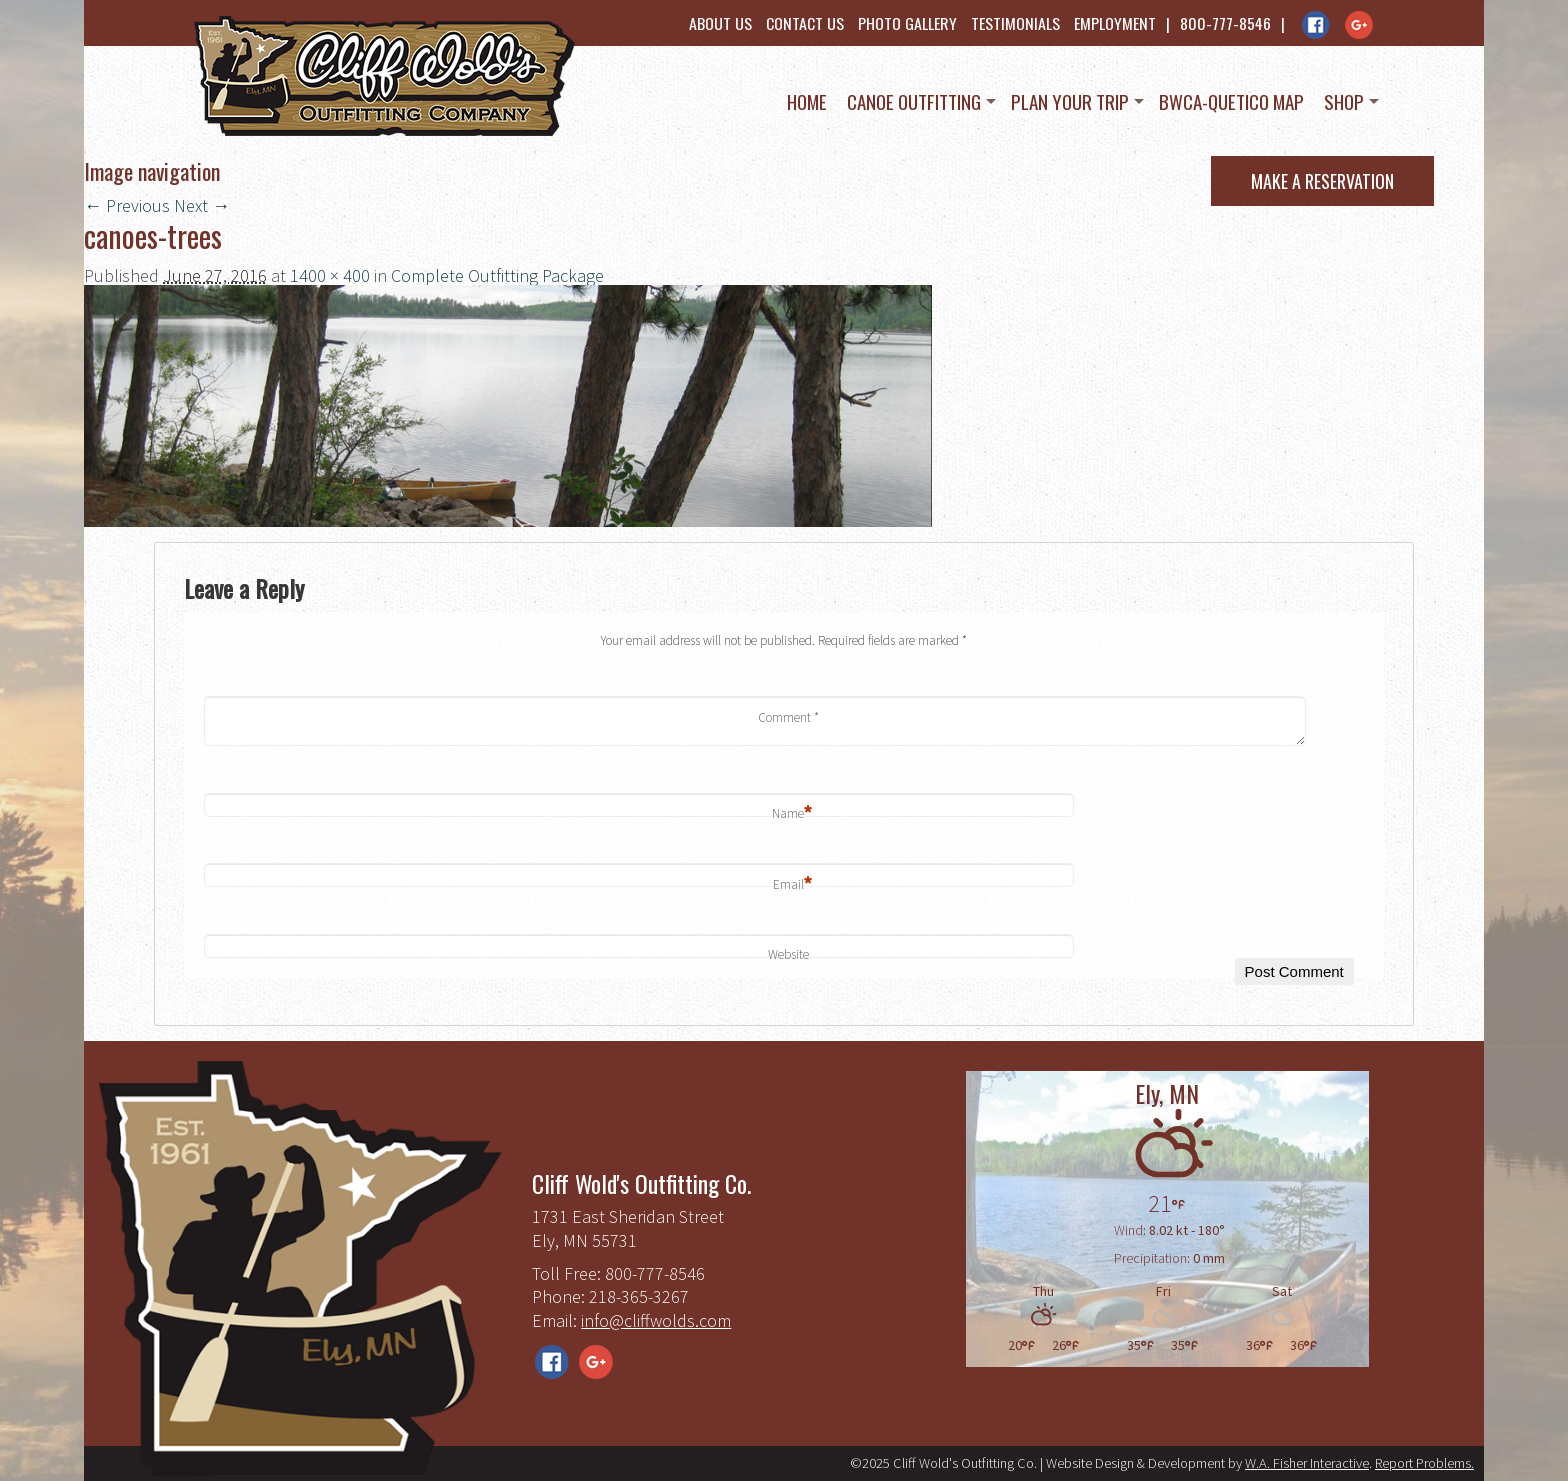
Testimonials (1015, 23)
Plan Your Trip (1070, 101)
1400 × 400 (330, 275)
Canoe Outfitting (914, 101)
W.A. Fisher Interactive (1307, 1463)
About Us (720, 23)
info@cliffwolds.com (656, 1320)
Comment (788, 717)
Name (792, 814)
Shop (1344, 101)
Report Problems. (1424, 1463)
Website (788, 954)
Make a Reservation (1322, 181)
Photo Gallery (907, 23)
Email (793, 885)
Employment (1115, 23)
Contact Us (805, 23)
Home (807, 101)
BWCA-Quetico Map (1231, 101)
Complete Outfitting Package (497, 275)
